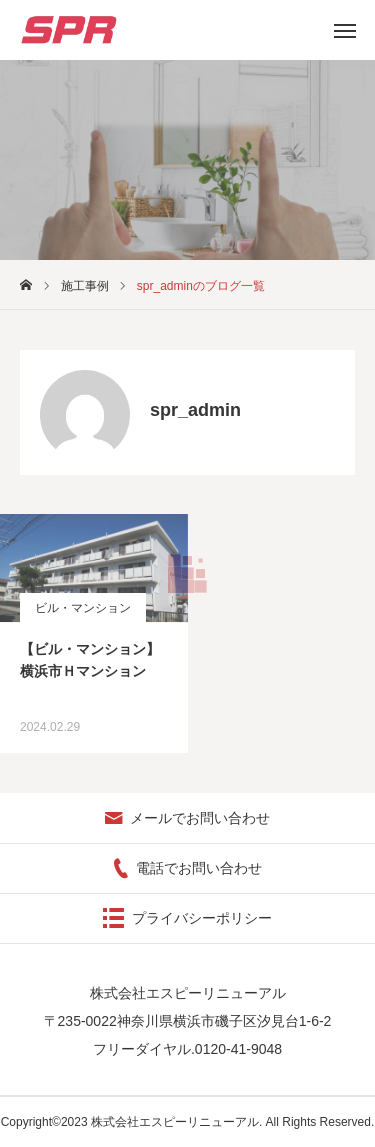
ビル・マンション (83, 608)
